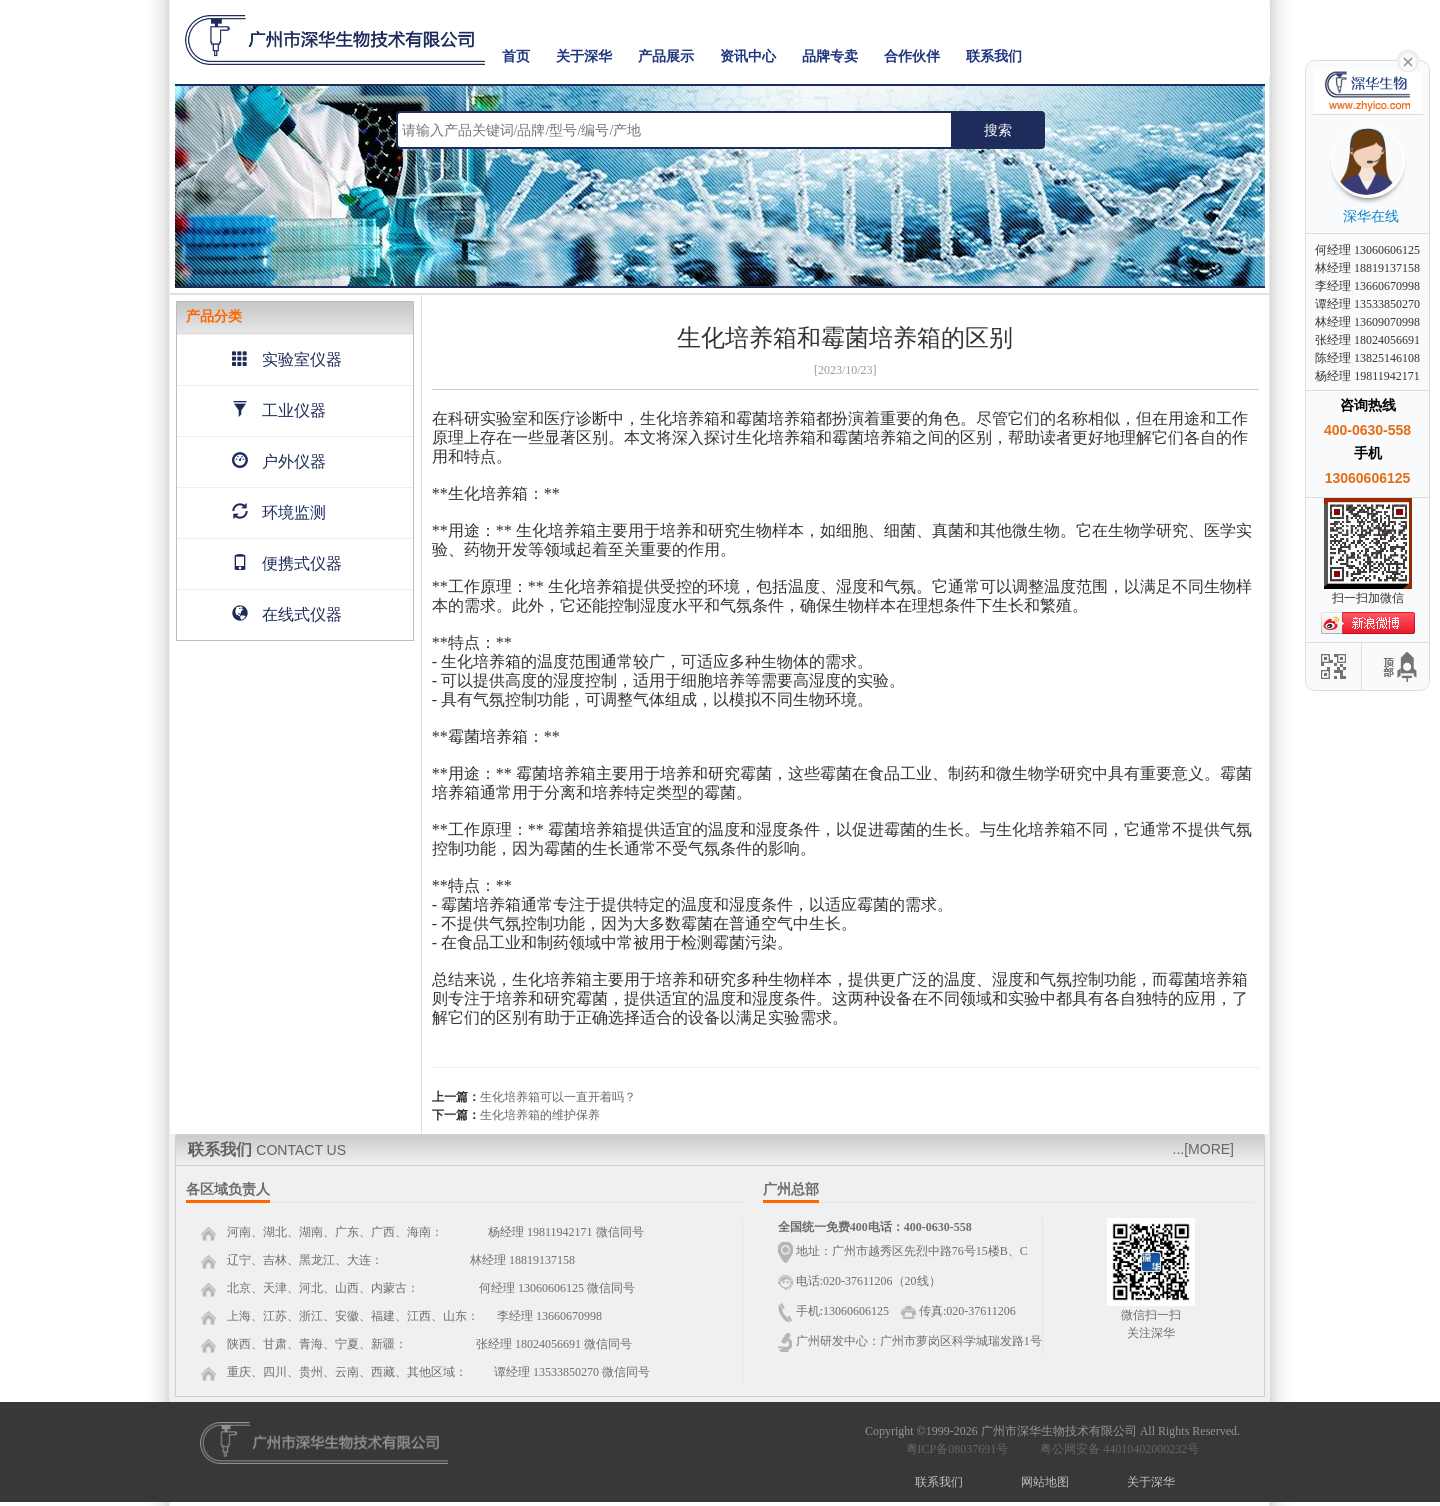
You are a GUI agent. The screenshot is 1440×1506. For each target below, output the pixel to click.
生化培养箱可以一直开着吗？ (558, 1097)
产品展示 (666, 56)
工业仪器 (279, 410)
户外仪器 (279, 461)
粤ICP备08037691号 (957, 1449)
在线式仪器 (287, 614)
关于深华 (584, 56)
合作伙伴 (912, 56)
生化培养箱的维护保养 (540, 1115)
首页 (516, 56)
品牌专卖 (830, 56)
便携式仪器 (287, 563)
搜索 (998, 130)
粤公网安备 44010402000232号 (1115, 1449)
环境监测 (279, 512)
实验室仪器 (287, 359)
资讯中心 (748, 56)
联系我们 (994, 56)
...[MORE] (1203, 1149)
